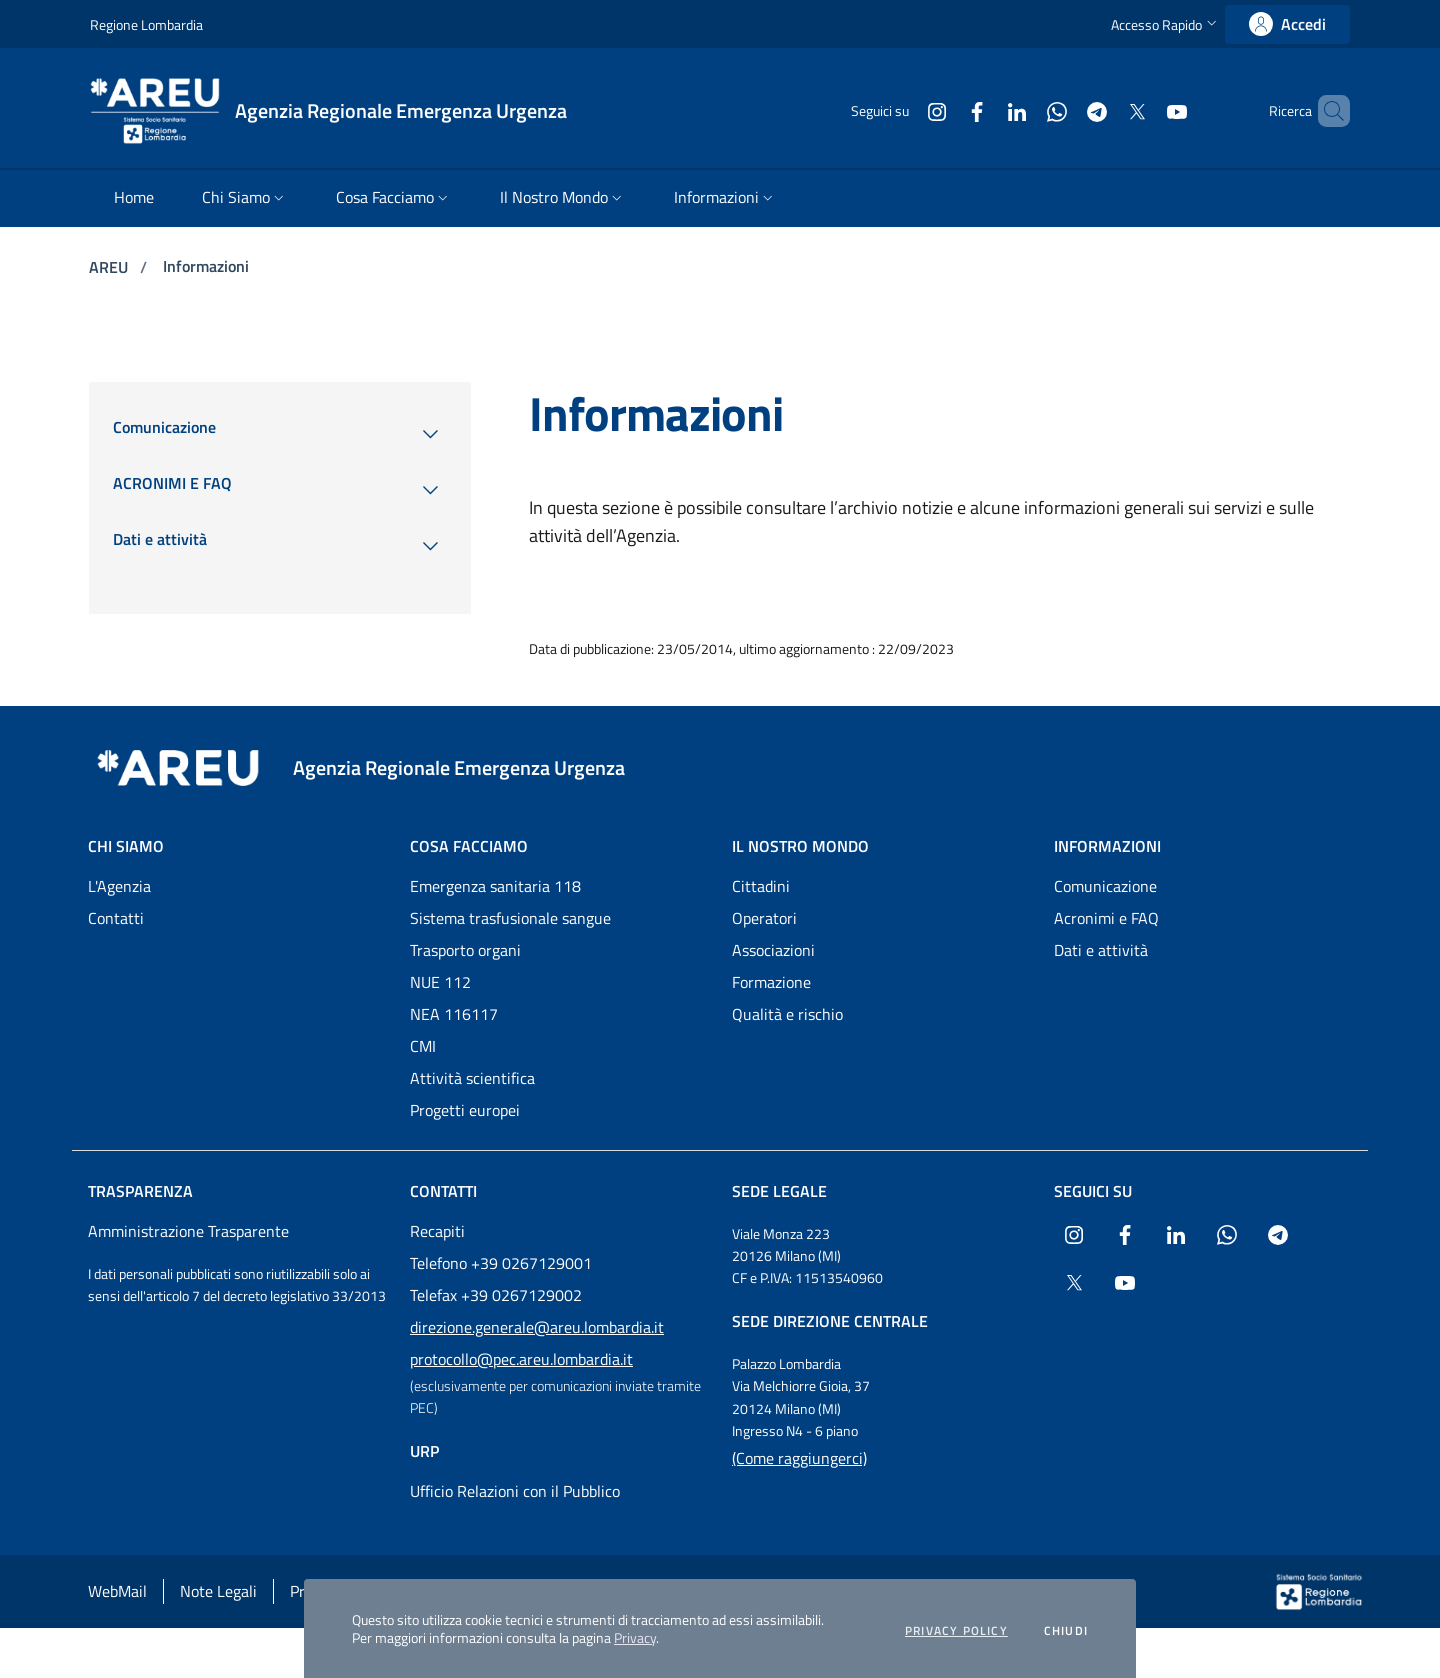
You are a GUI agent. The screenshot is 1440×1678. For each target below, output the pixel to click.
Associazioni (773, 950)
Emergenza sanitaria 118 (495, 886)
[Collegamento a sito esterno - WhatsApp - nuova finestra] (1023, 110)
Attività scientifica (472, 1078)
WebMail (117, 1591)
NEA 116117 (454, 1014)
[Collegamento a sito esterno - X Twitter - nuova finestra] (1103, 110)
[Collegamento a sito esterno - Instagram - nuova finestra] (903, 110)
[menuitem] (134, 198)
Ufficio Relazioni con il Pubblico (515, 1491)
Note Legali (218, 1591)
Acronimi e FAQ (1106, 918)
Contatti (116, 918)
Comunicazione (1105, 886)
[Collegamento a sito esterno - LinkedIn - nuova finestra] (983, 110)
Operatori (764, 918)
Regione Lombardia (146, 24)
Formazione (771, 982)
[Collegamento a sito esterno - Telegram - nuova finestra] (1063, 110)
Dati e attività (1101, 950)
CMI (423, 1046)
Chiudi (1066, 1631)
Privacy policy (956, 1631)
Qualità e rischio (787, 1014)
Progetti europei (465, 1110)
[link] (1287, 24)
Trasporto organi (465, 950)
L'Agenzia (119, 886)
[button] (1166, 24)
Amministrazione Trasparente (188, 1231)
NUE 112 (440, 982)
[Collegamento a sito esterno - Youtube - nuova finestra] (1143, 110)
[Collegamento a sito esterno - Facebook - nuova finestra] (943, 110)
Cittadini (761, 886)
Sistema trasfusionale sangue (510, 918)
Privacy (635, 1637)
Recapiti (437, 1231)
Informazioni (206, 266)
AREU (110, 267)
